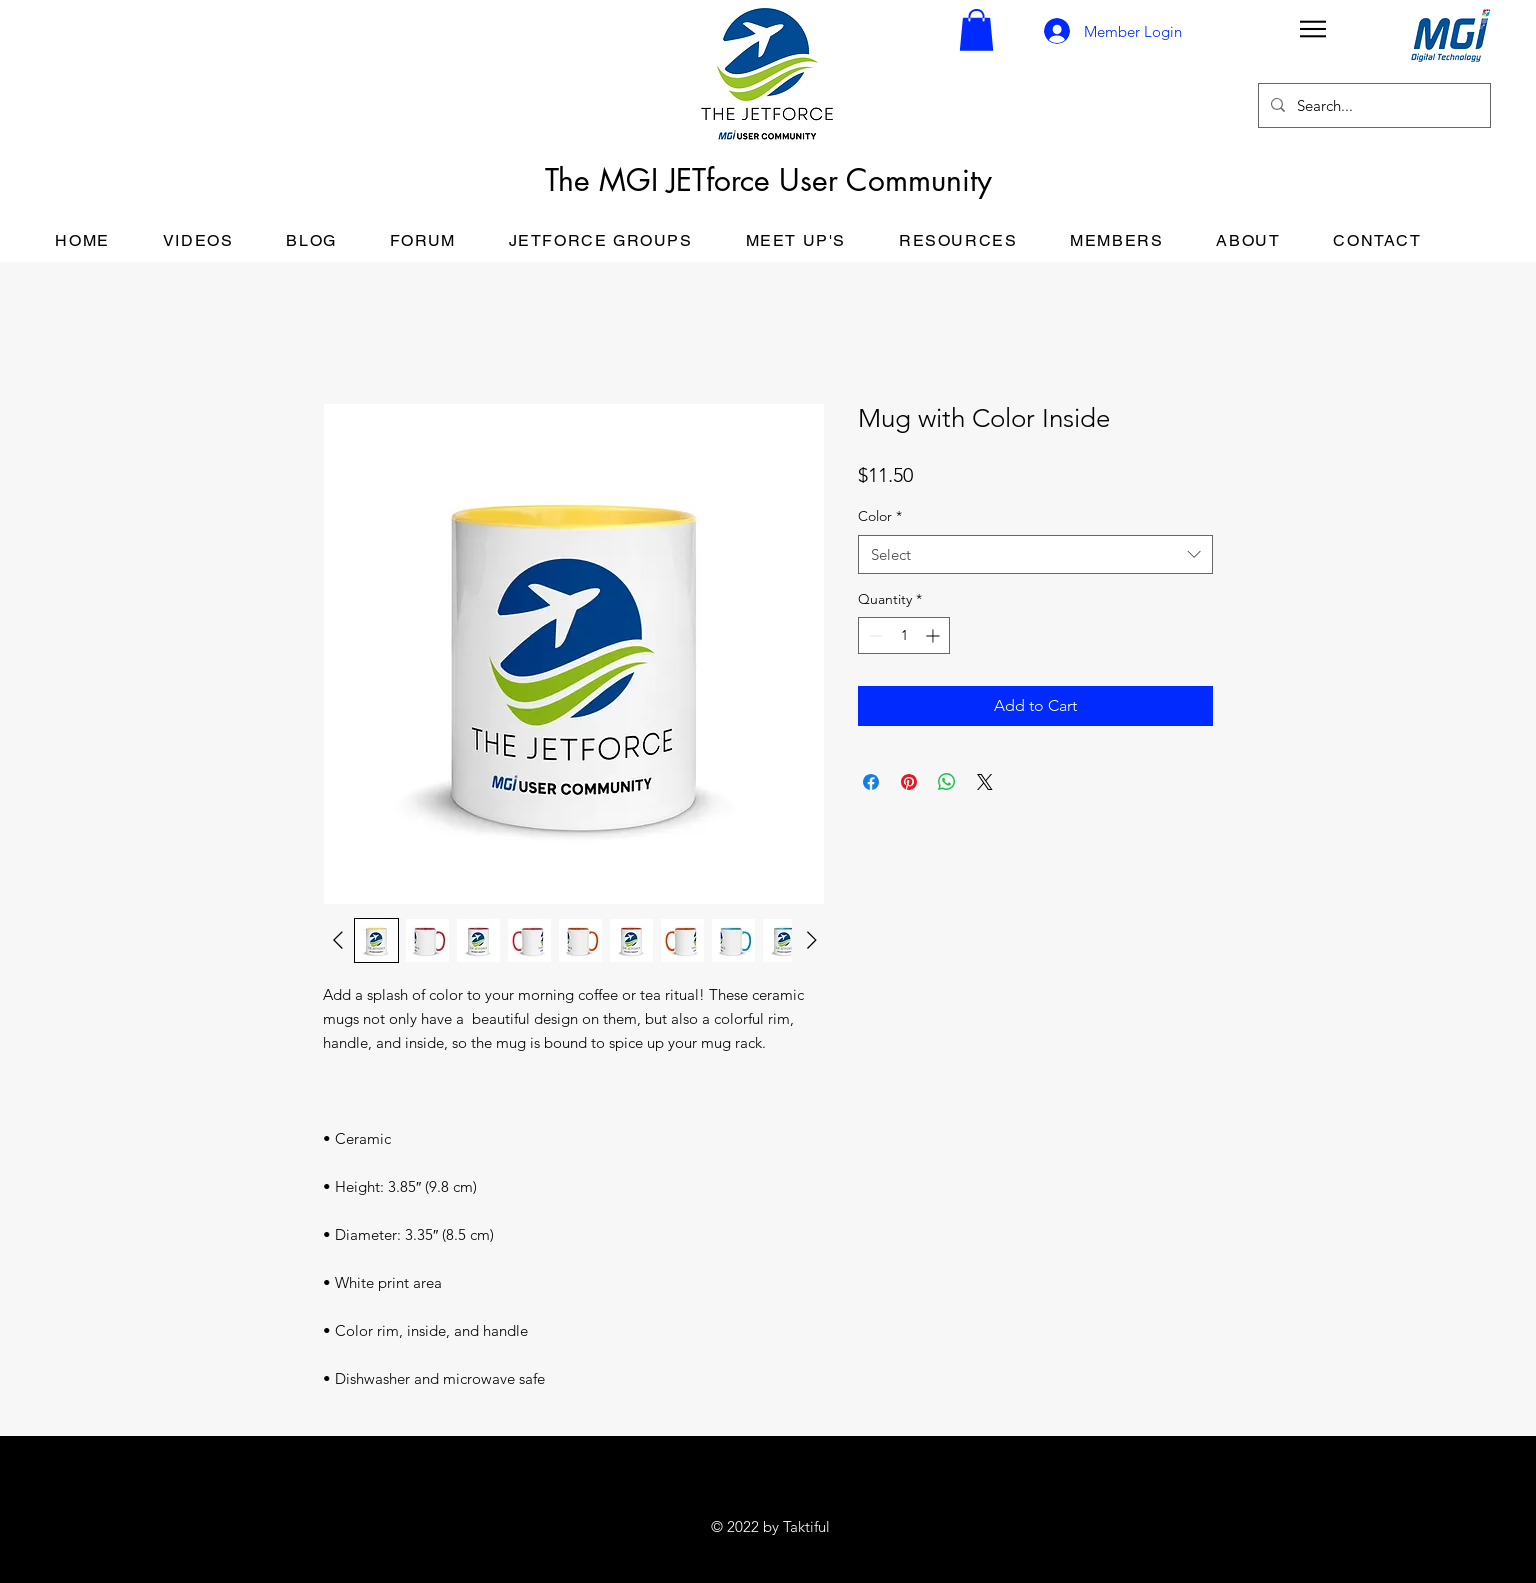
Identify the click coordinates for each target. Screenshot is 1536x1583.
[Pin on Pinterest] (909, 782)
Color (880, 516)
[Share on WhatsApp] (947, 782)
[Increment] (934, 635)
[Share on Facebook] (871, 782)
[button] (976, 30)
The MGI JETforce (662, 180)
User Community (885, 180)
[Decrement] (873, 635)
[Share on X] (985, 782)
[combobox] (1035, 554)
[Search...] (1372, 105)
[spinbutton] (904, 635)
